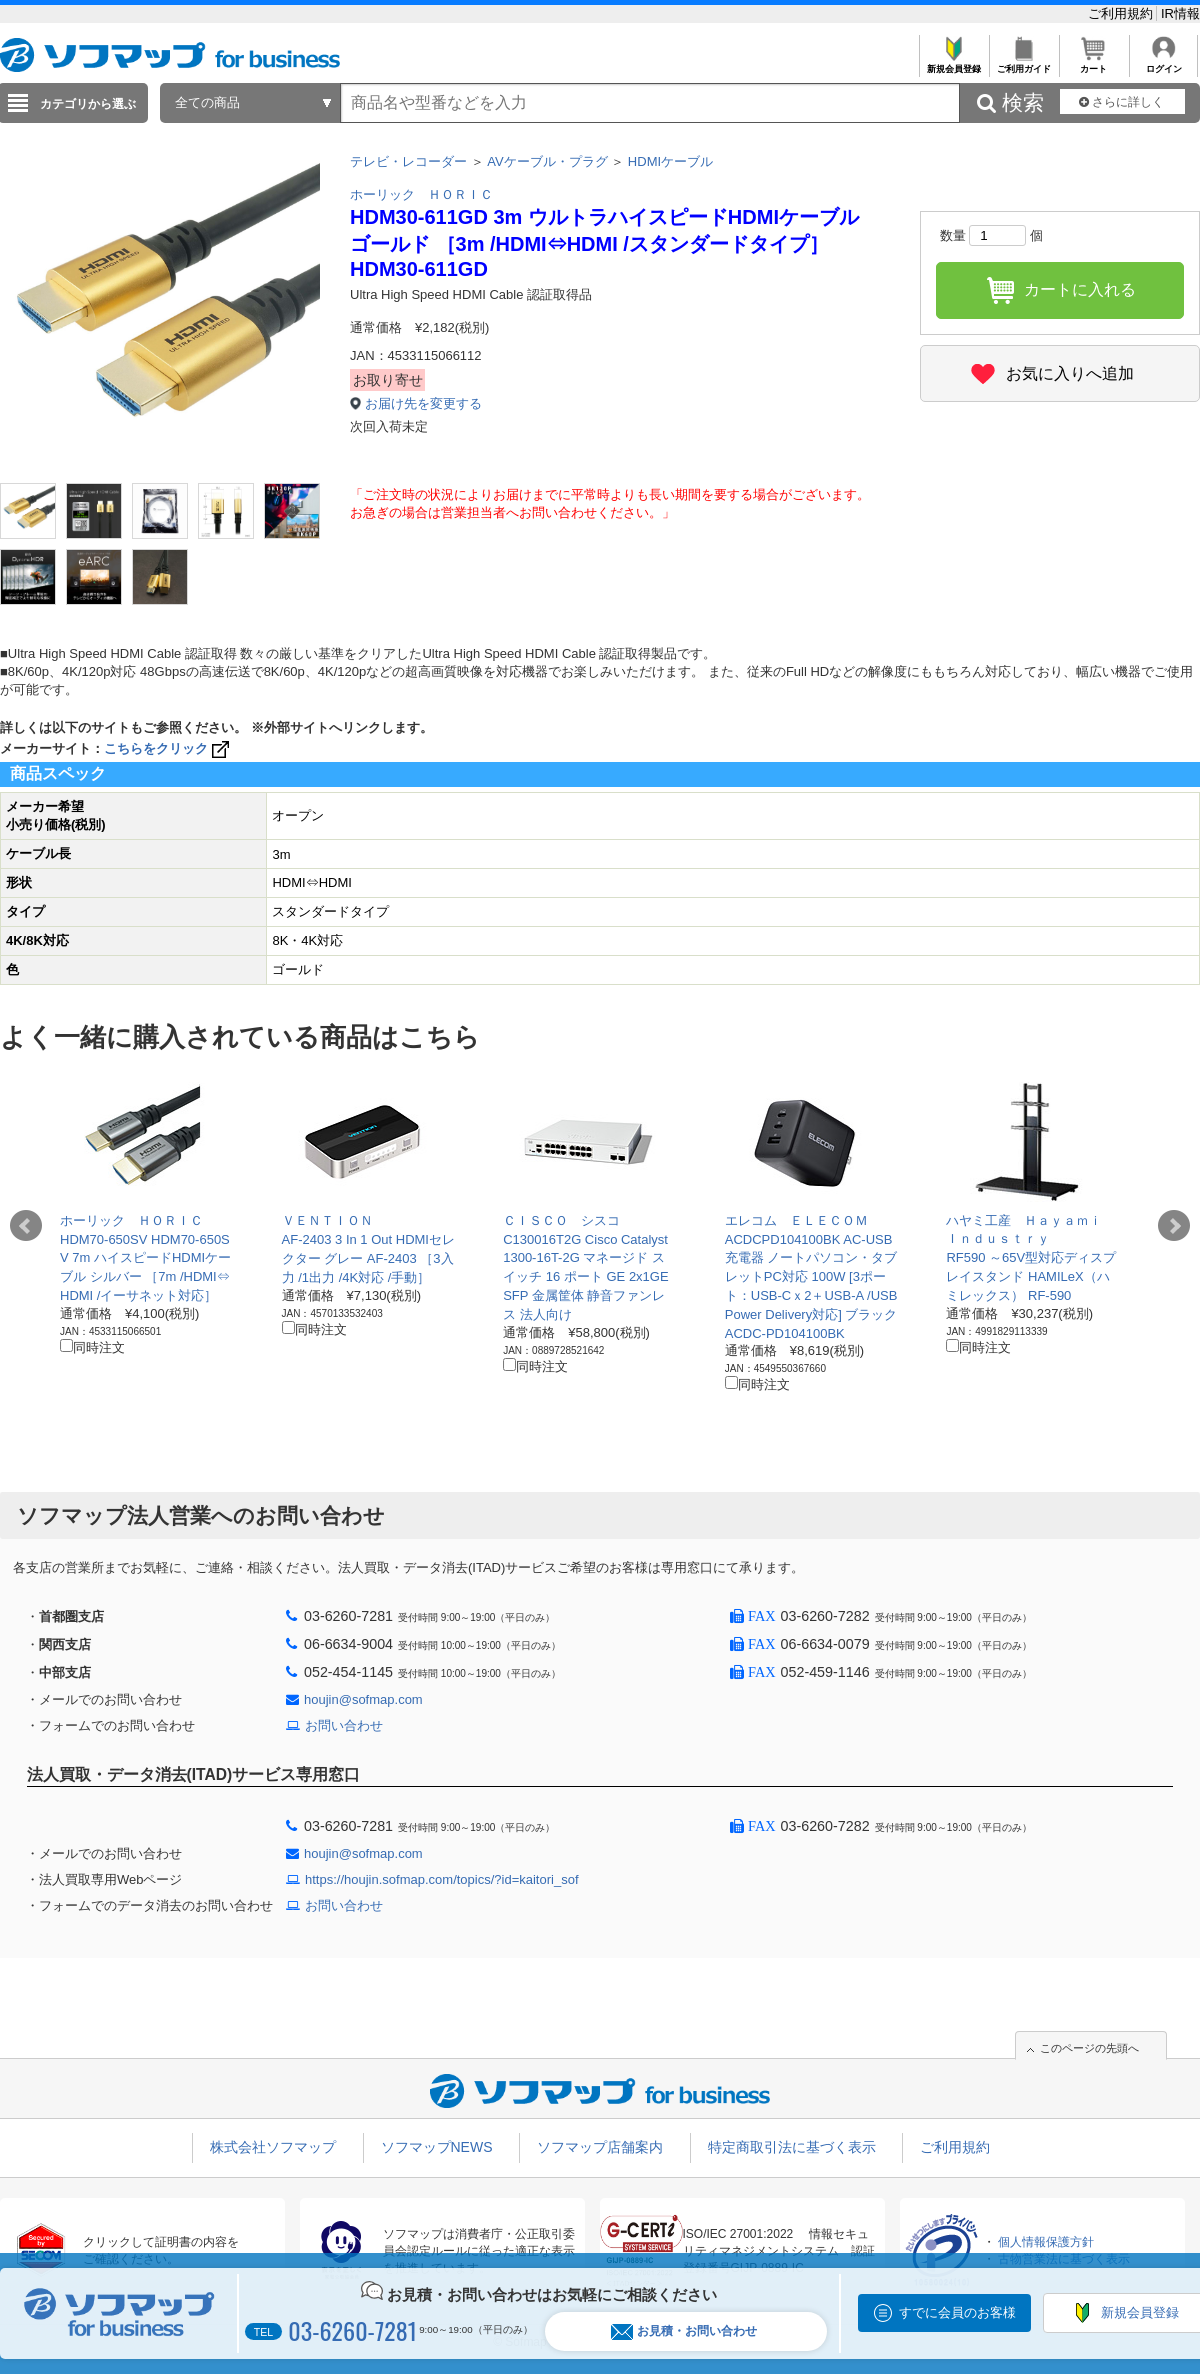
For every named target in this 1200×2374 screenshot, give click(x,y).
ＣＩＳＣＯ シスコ (561, 1220)
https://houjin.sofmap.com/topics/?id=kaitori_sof (442, 1879)
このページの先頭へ (1089, 2048)
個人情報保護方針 (1046, 2242)
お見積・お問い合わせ (684, 2331)
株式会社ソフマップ (273, 2147)
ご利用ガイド (1023, 63)
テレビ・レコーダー (408, 161)
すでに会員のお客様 (957, 2312)
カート (1093, 63)
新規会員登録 (953, 63)
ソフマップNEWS (437, 2147)
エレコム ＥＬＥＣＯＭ (796, 1220)
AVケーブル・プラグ (547, 161)
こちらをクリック (168, 748)
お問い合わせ (344, 1725)
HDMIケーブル (670, 161)
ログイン (1163, 63)
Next (1174, 1226)
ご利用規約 (1122, 13)
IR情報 (1180, 13)
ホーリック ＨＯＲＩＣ (421, 194)
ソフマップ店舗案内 (600, 2147)
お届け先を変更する (423, 403)
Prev (26, 1226)
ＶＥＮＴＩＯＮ (327, 1220)
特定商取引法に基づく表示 (792, 2147)
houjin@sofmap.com (363, 1699)
